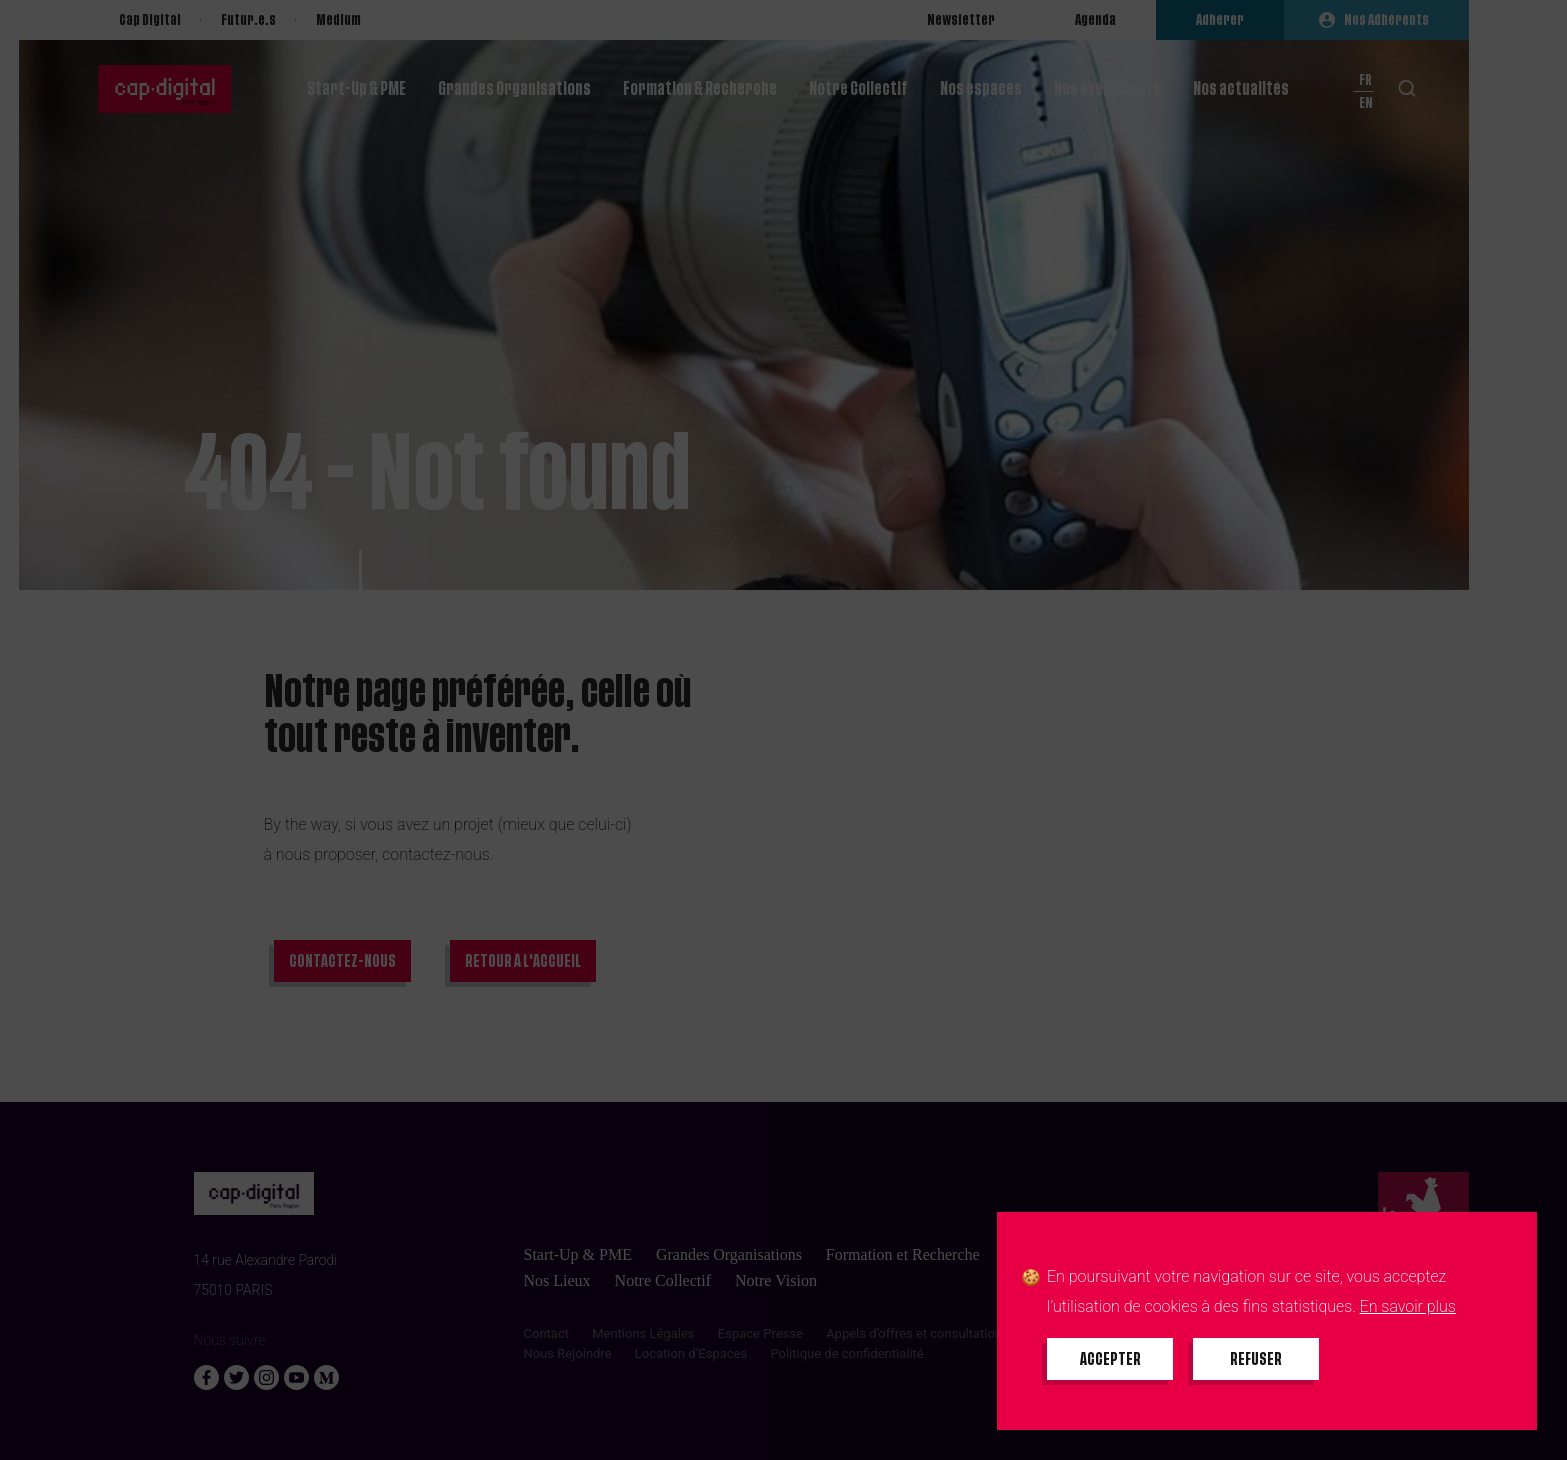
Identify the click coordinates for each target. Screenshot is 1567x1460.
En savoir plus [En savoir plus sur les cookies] (1408, 1306)
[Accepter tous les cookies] (1110, 1359)
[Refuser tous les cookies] (1256, 1359)
